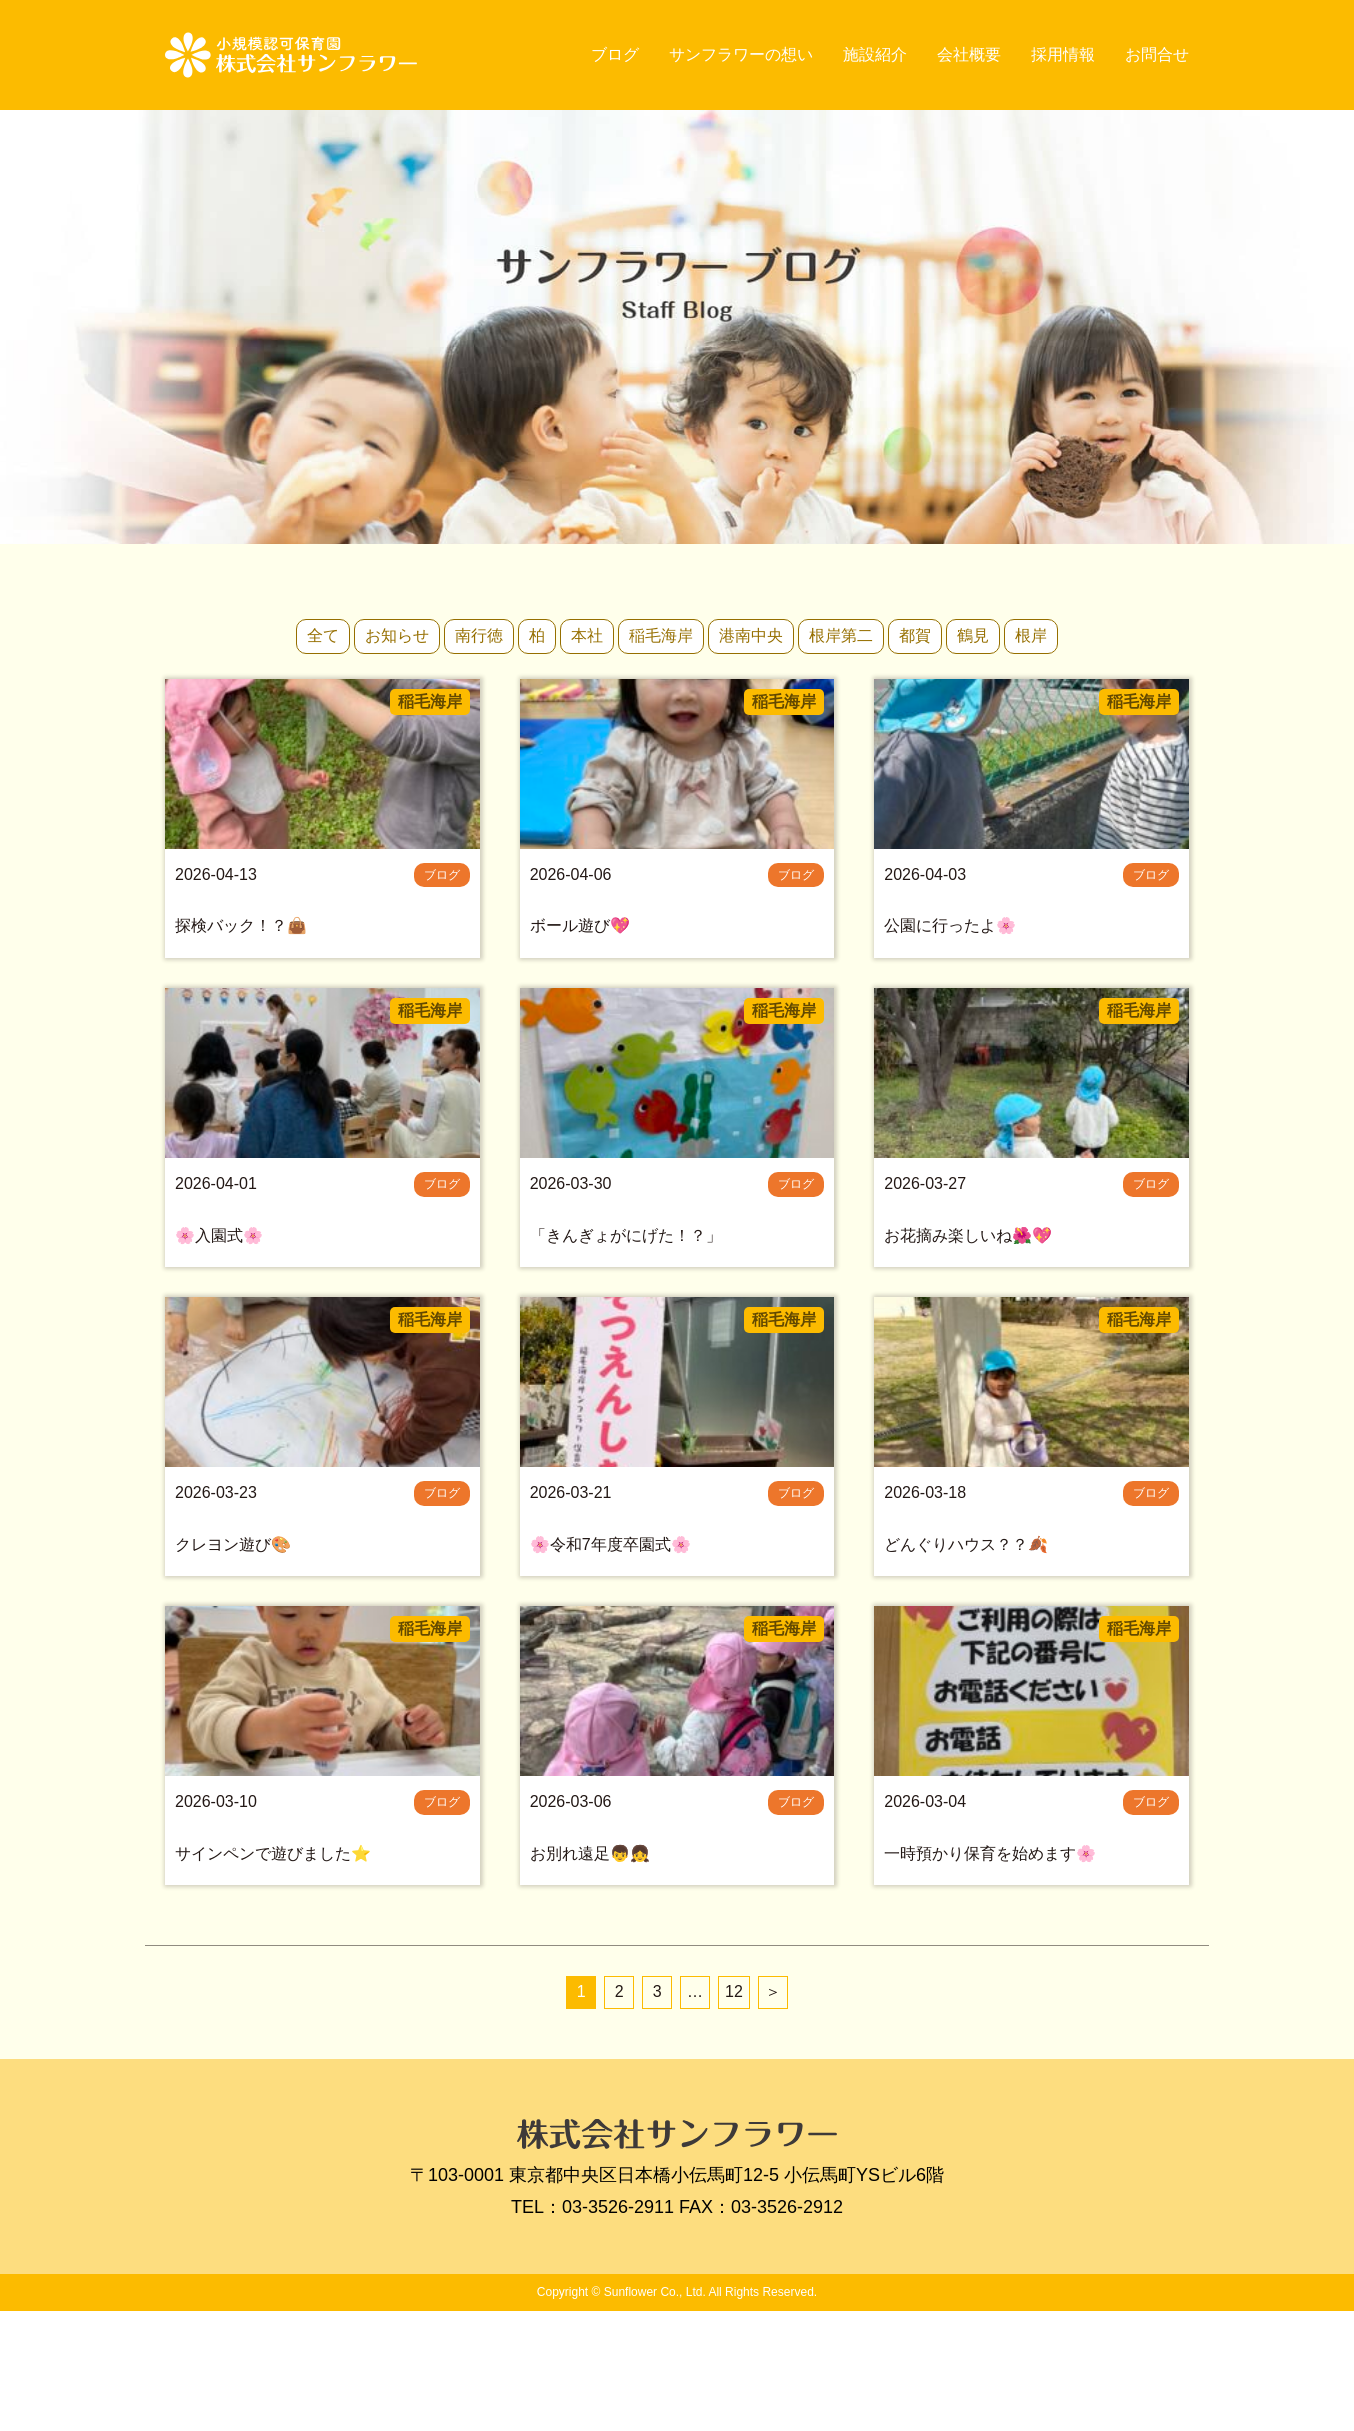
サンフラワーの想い (741, 54)
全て (323, 635)
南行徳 (479, 635)
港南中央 (751, 635)
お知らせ (397, 635)
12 (734, 2111)
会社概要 (969, 54)
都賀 (915, 635)
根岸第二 (841, 635)
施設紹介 (875, 54)
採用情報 (1063, 54)
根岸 (1031, 635)
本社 (587, 635)
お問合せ (1157, 54)
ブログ (615, 54)
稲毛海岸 (661, 635)
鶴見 (973, 635)
